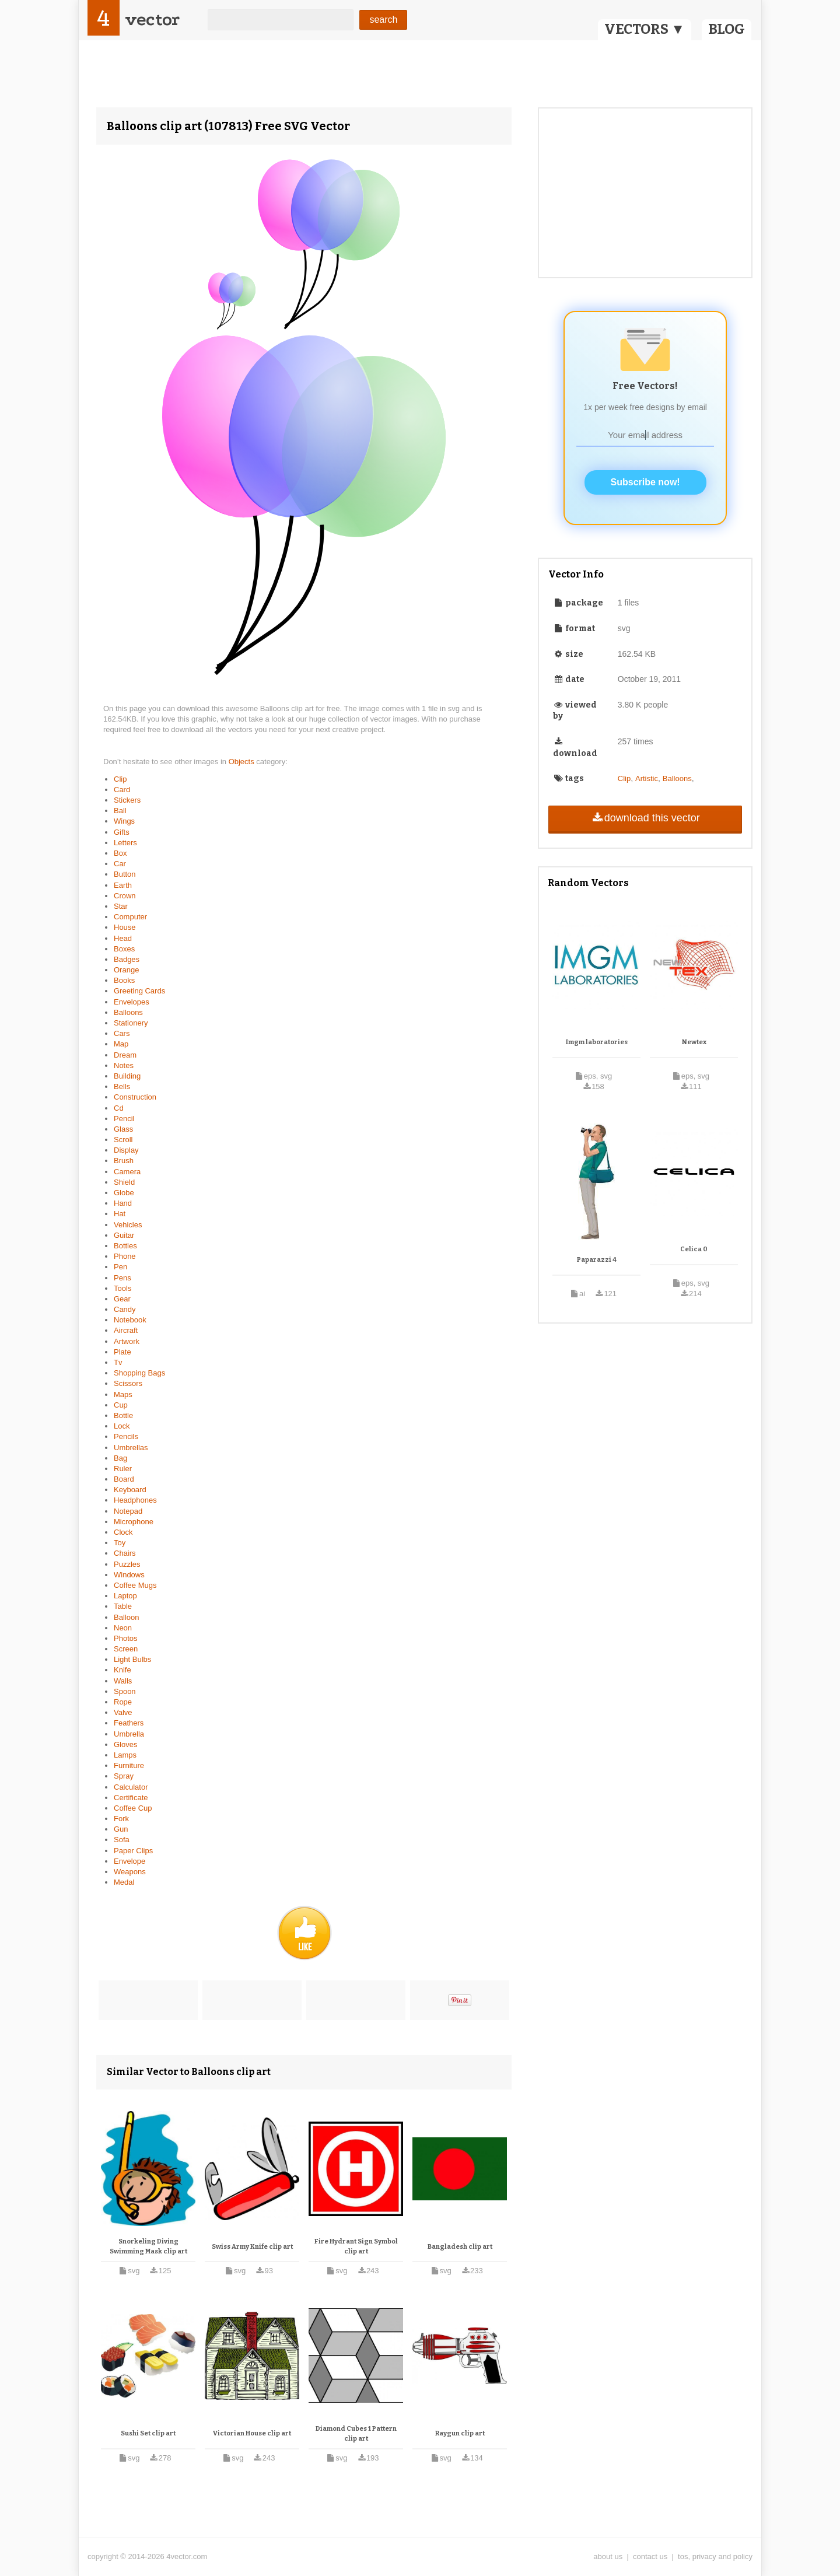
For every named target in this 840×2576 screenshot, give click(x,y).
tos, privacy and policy (715, 2556)
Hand (123, 1203)
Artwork (126, 1341)
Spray (124, 1776)
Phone (125, 1256)
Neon (123, 1627)
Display (126, 1150)
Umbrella (129, 1734)
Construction (135, 1097)
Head (123, 938)
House (125, 927)
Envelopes (131, 1002)
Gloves (125, 1744)
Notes (124, 1065)
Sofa (122, 1839)
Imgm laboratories (597, 1042)
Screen (126, 1648)
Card (122, 789)
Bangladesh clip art (460, 2246)
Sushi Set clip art (148, 2433)
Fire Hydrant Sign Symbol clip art (356, 2247)
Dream (125, 1055)
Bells (122, 1086)
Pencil (124, 1118)
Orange (126, 969)
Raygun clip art (460, 2433)
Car (120, 863)
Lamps (125, 1755)
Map (121, 1044)
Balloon (126, 1617)
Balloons (128, 1012)
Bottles (125, 1245)
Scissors (128, 1383)
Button (125, 874)
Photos (125, 1638)
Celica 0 (694, 1249)
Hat (119, 1213)
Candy (125, 1309)
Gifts (122, 832)
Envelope (129, 1861)
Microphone (133, 1521)
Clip (120, 779)
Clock (123, 1532)
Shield (124, 1182)
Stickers (127, 800)
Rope (123, 1702)
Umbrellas (131, 1447)
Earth (123, 885)
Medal (124, 1882)
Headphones (135, 1500)
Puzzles (127, 1564)
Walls (123, 1680)
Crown (125, 895)
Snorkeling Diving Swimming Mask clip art (148, 2247)
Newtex (694, 1042)
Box (120, 853)
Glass (123, 1129)
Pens (122, 1277)
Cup (121, 1405)
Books (124, 980)
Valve (123, 1712)
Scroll (123, 1139)
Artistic (646, 778)
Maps (123, 1394)
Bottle (123, 1415)
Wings (124, 821)
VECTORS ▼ (644, 29)
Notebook (130, 1319)
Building (127, 1076)
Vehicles (128, 1224)
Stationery (131, 1023)
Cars (122, 1033)
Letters (125, 842)
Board (124, 1479)
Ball (120, 810)
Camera (127, 1171)
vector (152, 19)
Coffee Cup (133, 1808)
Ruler (123, 1468)
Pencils (126, 1436)
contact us (650, 2556)
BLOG (726, 29)
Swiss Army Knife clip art (252, 2246)
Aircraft (126, 1330)
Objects (243, 761)
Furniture (129, 1765)
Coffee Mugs (135, 1585)
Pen (120, 1266)
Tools (122, 1288)
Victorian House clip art (252, 2433)
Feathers (129, 1722)
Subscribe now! (645, 482)
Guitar (124, 1235)
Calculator (131, 1787)
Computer (130, 916)
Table (123, 1606)
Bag (120, 1458)
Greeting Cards (139, 990)
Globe (124, 1192)
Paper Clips (133, 1850)
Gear (122, 1298)
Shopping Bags (139, 1372)
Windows (129, 1574)
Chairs (125, 1553)
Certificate (131, 1797)
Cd (119, 1108)
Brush (124, 1160)
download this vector (644, 818)
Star (121, 906)
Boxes (124, 948)
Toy (119, 1542)
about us (607, 2556)
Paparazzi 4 (597, 1260)
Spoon (125, 1691)
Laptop (125, 1595)
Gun (121, 1829)
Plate (122, 1352)
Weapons (130, 1871)
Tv (118, 1362)
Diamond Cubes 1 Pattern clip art (356, 2434)
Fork (121, 1818)
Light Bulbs (132, 1659)
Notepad (128, 1511)
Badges (126, 959)
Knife (122, 1669)
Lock (122, 1426)
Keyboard (130, 1489)
